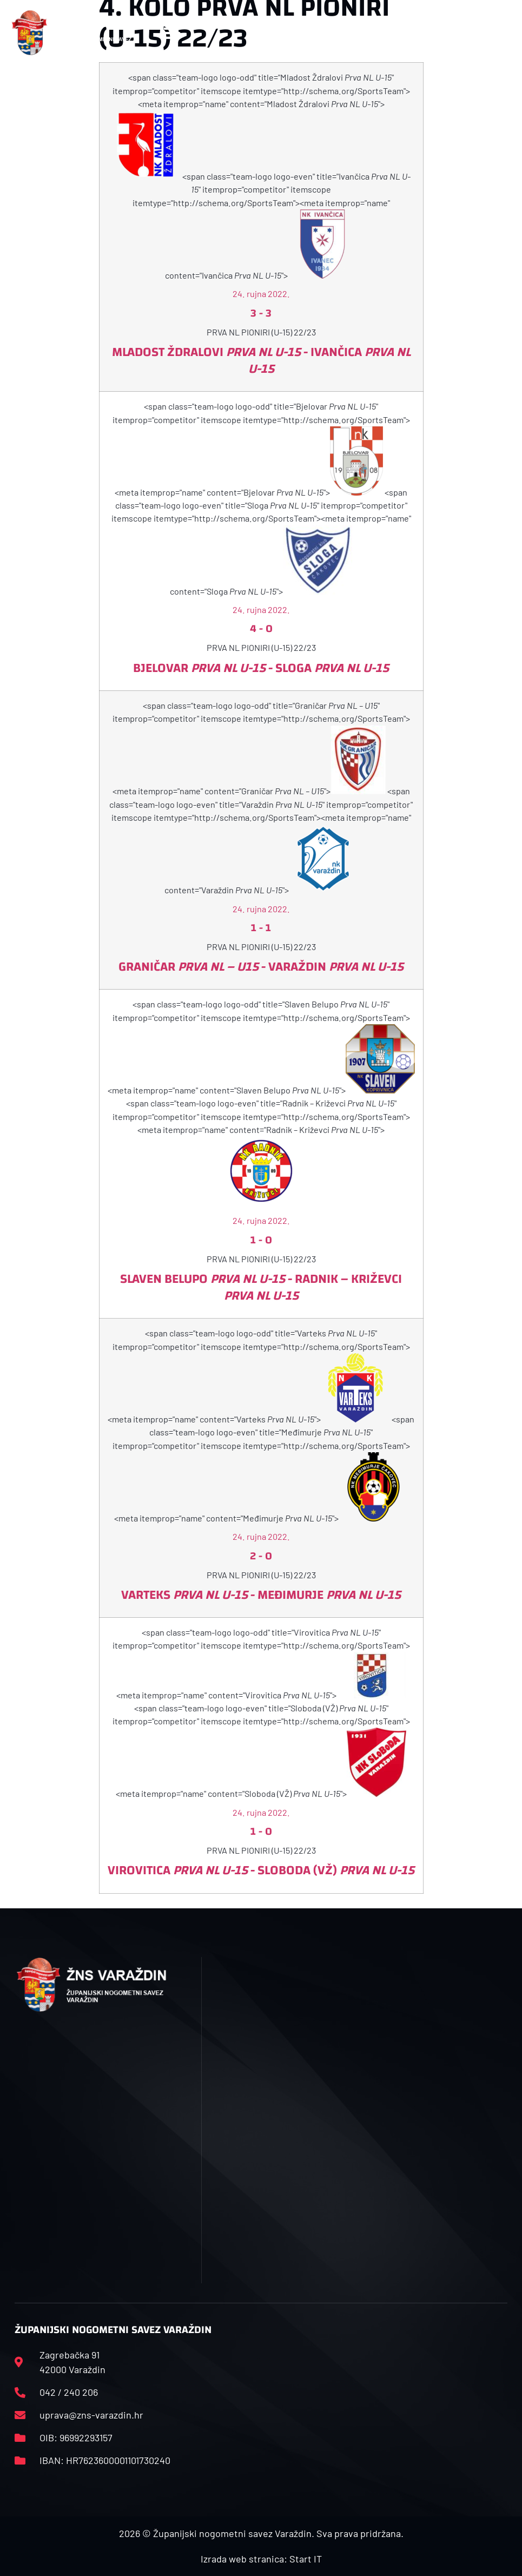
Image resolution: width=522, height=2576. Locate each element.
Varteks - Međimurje (261, 1595)
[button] (172, 33)
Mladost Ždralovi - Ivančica (261, 360)
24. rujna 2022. (261, 293)
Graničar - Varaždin (261, 967)
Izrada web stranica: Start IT (261, 2559)
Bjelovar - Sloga (261, 668)
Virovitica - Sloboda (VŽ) (261, 1870)
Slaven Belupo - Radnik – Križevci (261, 1287)
